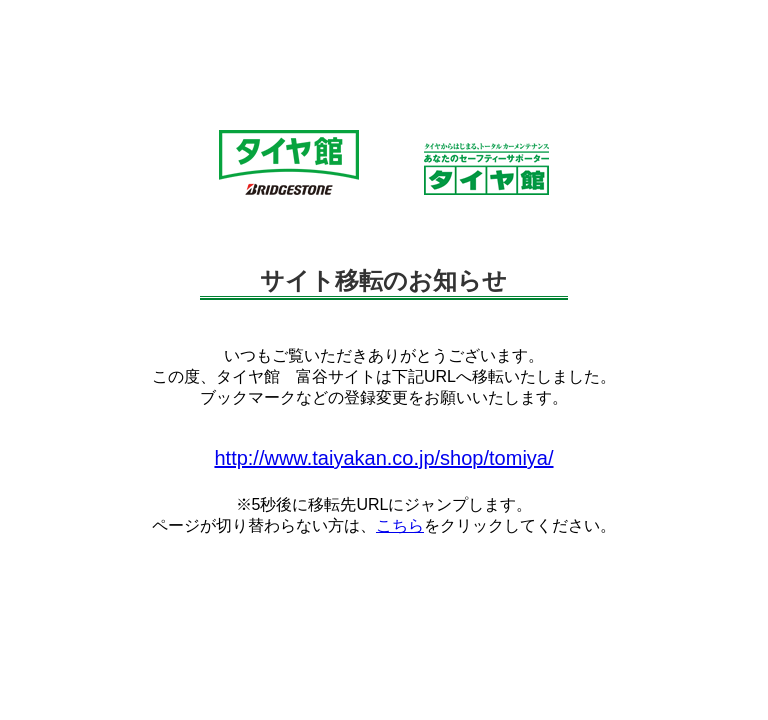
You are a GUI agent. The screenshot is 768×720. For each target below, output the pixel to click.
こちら (400, 525)
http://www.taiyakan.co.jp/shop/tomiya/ (383, 458)
